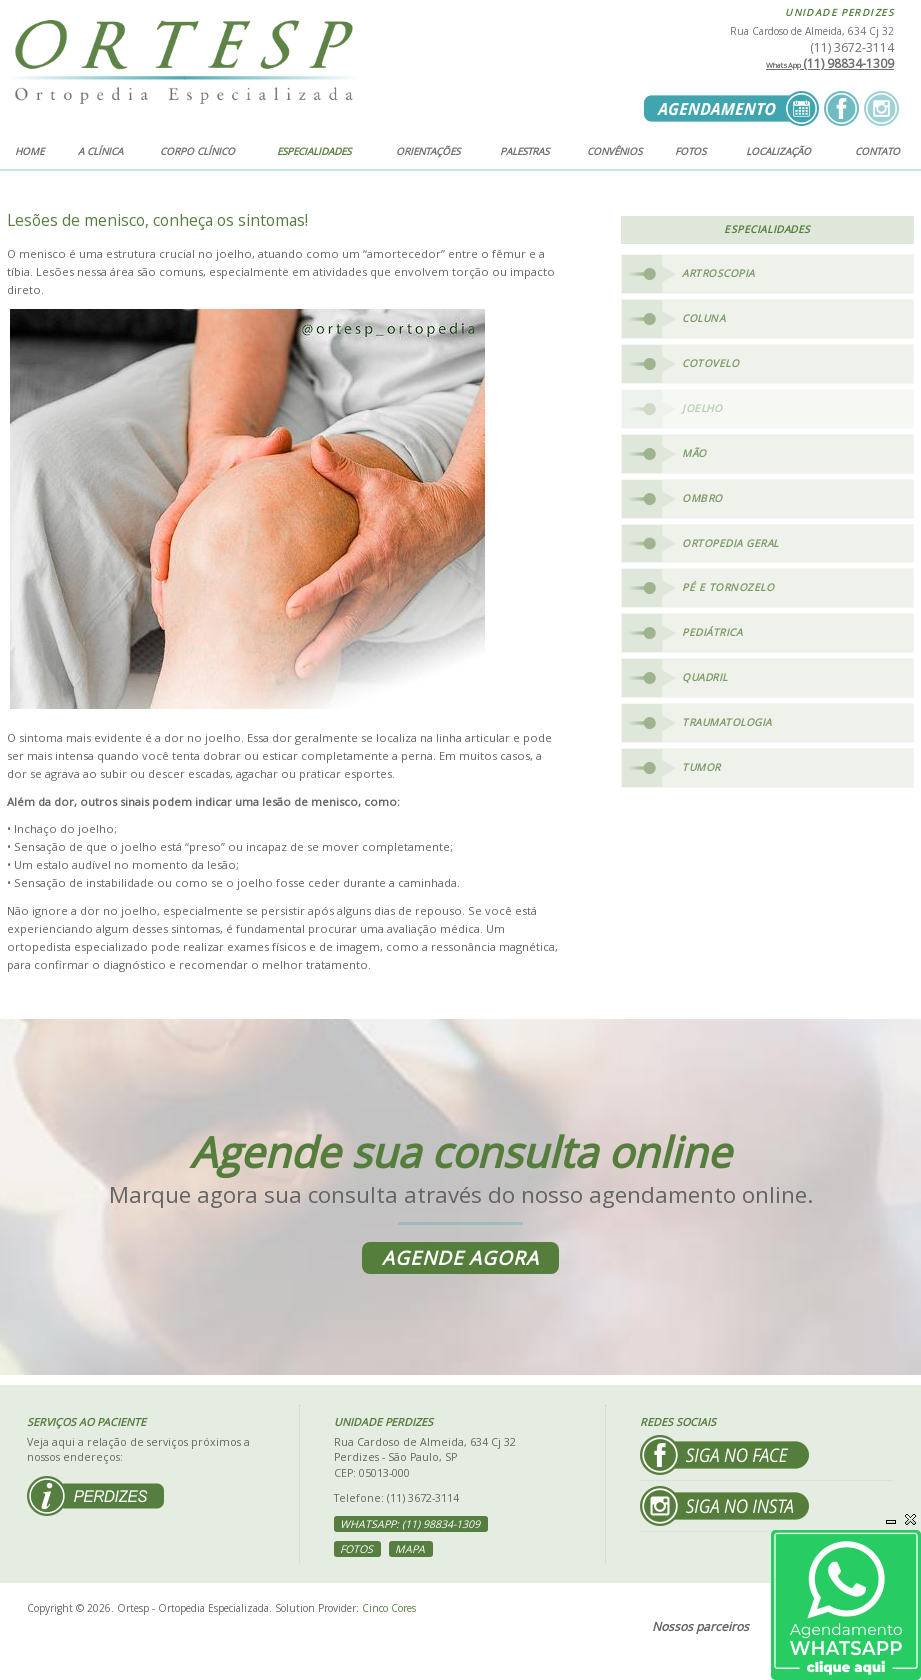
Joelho (702, 408)
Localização (778, 151)
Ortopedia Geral (730, 543)
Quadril (705, 677)
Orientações (428, 151)
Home (29, 151)
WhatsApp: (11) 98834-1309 (410, 1524)
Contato (877, 151)
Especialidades (314, 151)
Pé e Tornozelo (728, 587)
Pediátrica (712, 632)
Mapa (410, 1549)
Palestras (524, 151)
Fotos (690, 151)
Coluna (703, 318)
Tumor (701, 767)
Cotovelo (710, 363)
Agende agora (460, 1258)
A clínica (100, 151)
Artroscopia (718, 273)
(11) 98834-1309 (830, 63)
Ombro (702, 498)
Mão (694, 453)
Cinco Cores (389, 1608)
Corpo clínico (197, 151)
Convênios (614, 151)
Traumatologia (727, 722)
